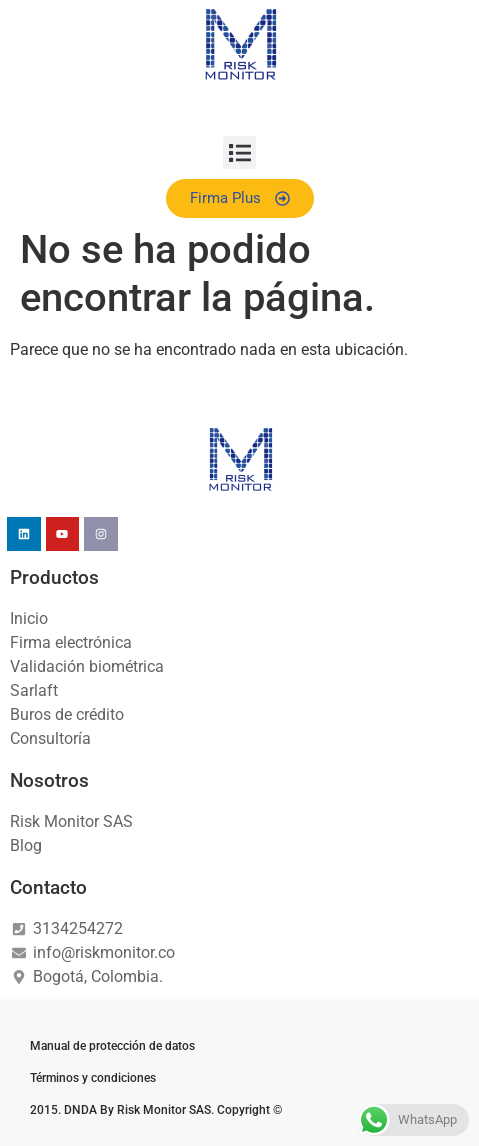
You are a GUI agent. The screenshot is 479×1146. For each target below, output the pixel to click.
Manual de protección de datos (112, 1046)
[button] (239, 152)
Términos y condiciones (93, 1078)
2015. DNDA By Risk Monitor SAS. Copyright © (156, 1110)
